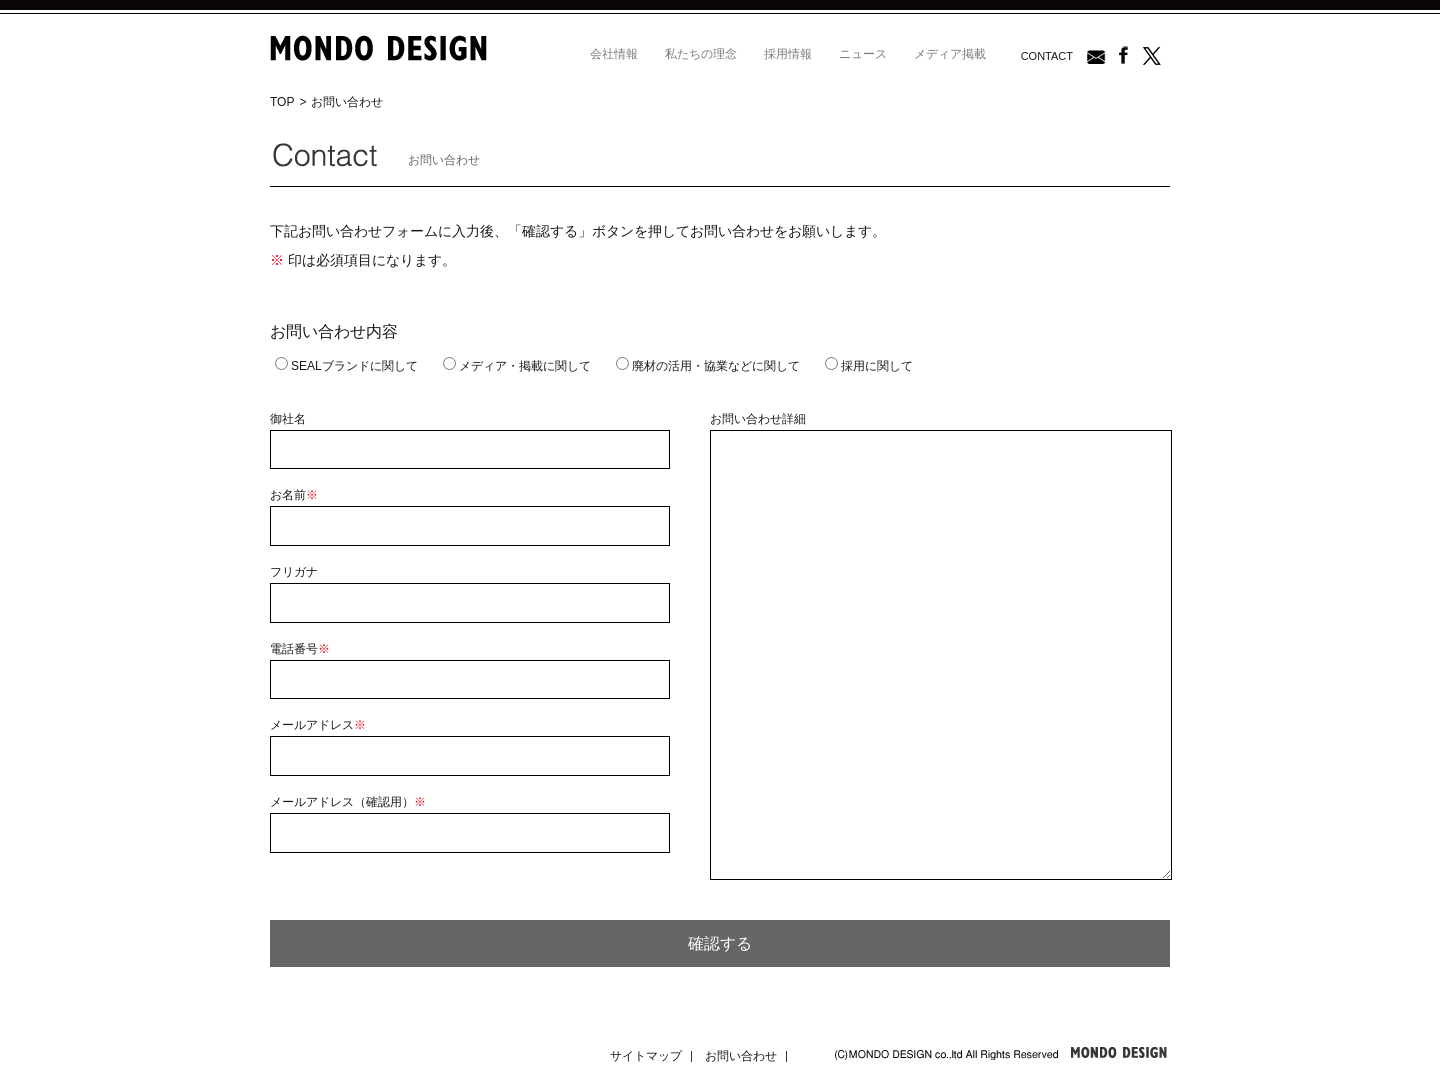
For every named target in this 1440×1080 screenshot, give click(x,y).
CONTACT (1047, 56)
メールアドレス (318, 725)
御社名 (288, 419)
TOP (282, 102)
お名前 (294, 495)
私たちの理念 (701, 54)
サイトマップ (646, 1056)
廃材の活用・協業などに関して (708, 366)
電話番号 (300, 649)
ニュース (863, 54)
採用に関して (869, 366)
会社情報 (614, 54)
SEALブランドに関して (346, 366)
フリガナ (294, 572)
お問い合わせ (741, 1056)
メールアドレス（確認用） (348, 802)
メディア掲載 (950, 54)
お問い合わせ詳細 (758, 419)
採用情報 (788, 54)
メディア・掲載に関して (517, 366)
